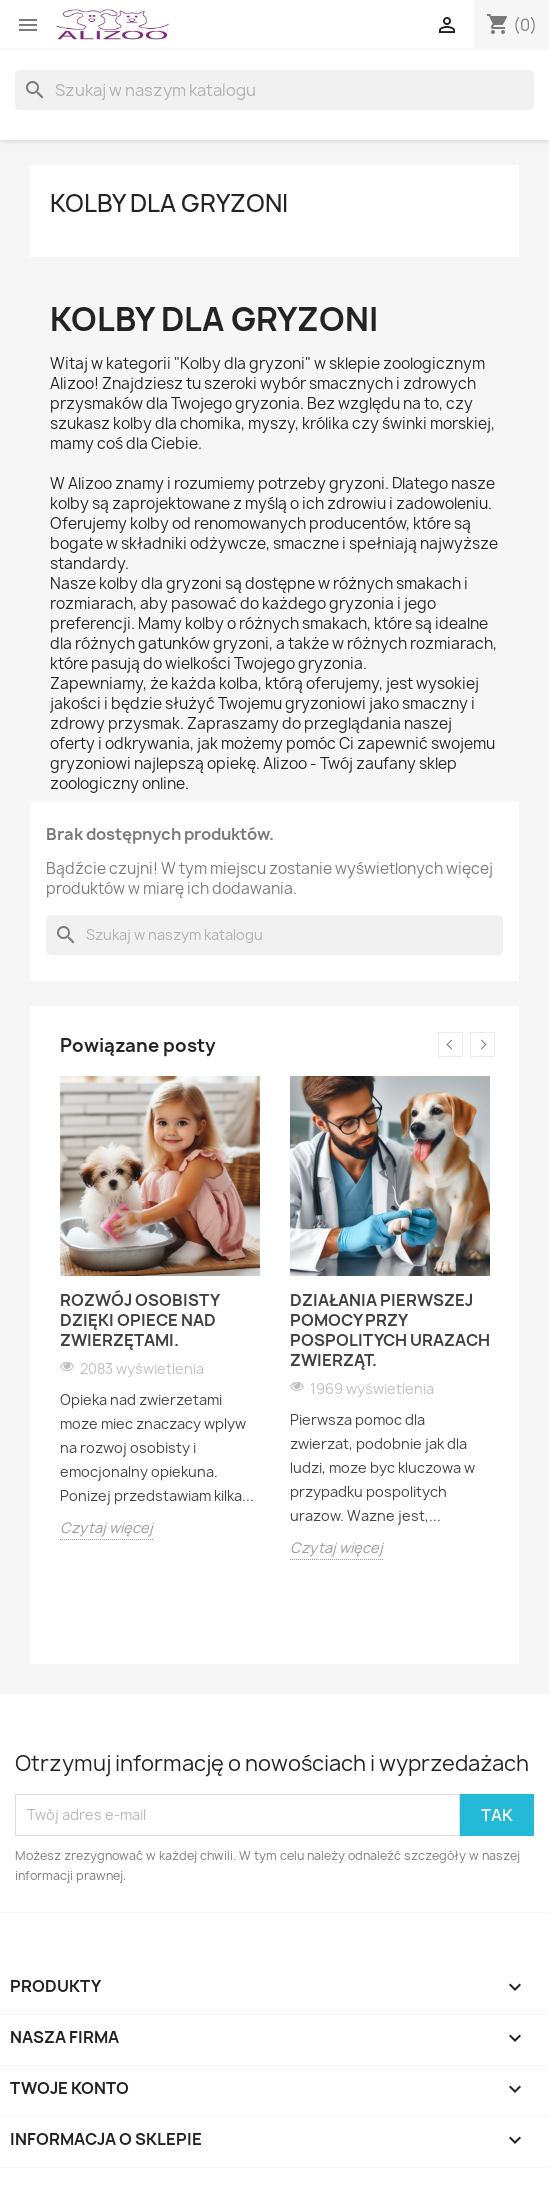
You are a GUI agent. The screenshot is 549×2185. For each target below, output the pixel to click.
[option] (160, 1308)
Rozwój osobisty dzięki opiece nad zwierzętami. (139, 1320)
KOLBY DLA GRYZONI (169, 203)
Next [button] (482, 1044)
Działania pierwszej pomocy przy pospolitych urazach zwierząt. (390, 1330)
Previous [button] (450, 1044)
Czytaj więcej (106, 1527)
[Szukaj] (274, 90)
